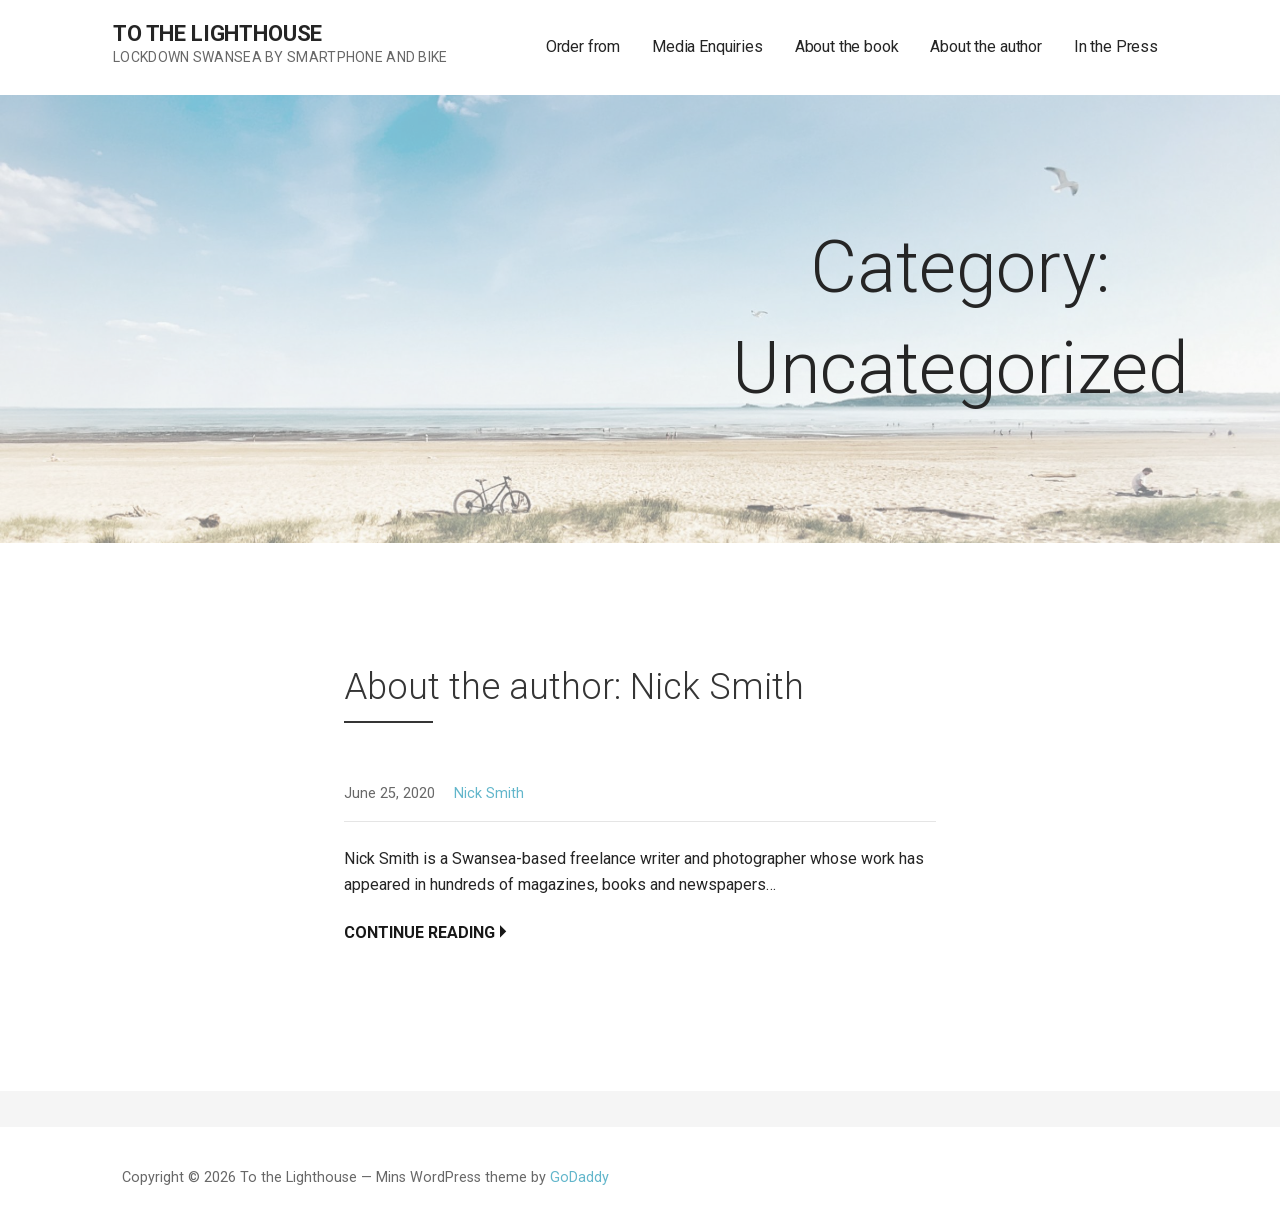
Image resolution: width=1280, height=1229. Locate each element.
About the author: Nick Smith (574, 687)
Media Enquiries (707, 46)
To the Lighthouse (217, 33)
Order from (583, 46)
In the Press (1116, 46)
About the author (985, 46)
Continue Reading (419, 932)
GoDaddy (579, 1177)
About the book (847, 46)
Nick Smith (489, 793)
